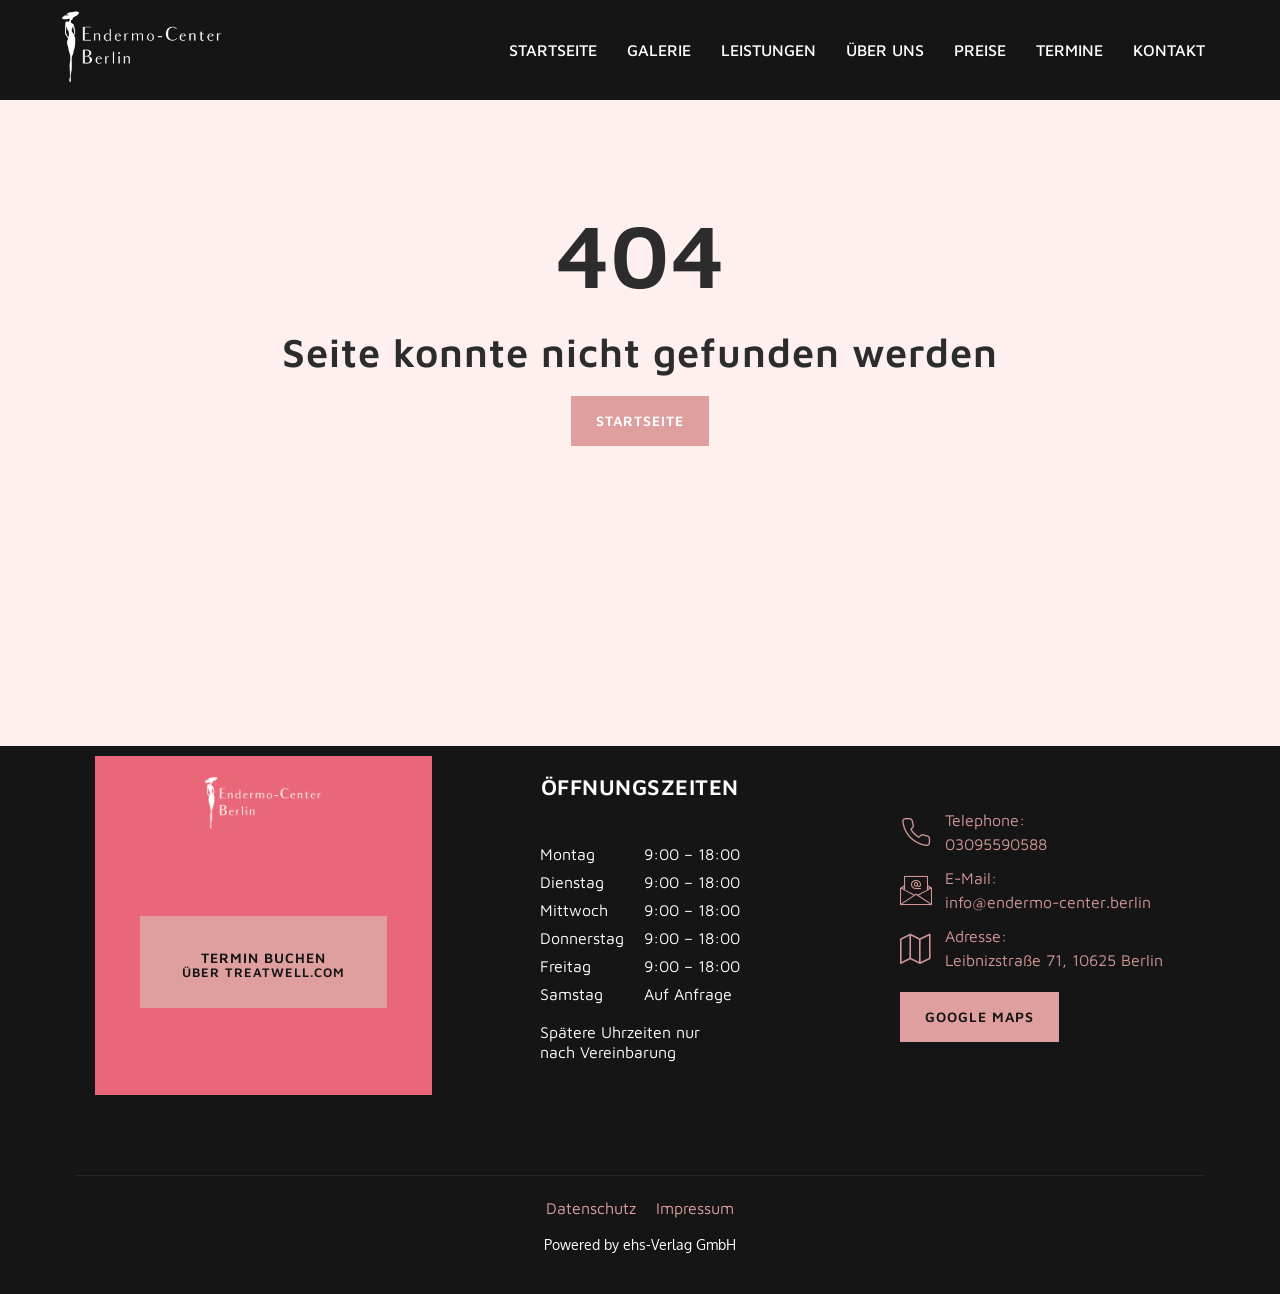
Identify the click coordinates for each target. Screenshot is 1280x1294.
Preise (980, 50)
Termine (1069, 50)
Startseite (553, 50)
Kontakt (1169, 50)
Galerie (659, 50)
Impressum (695, 1208)
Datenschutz (591, 1208)
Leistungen (768, 50)
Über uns (885, 50)
